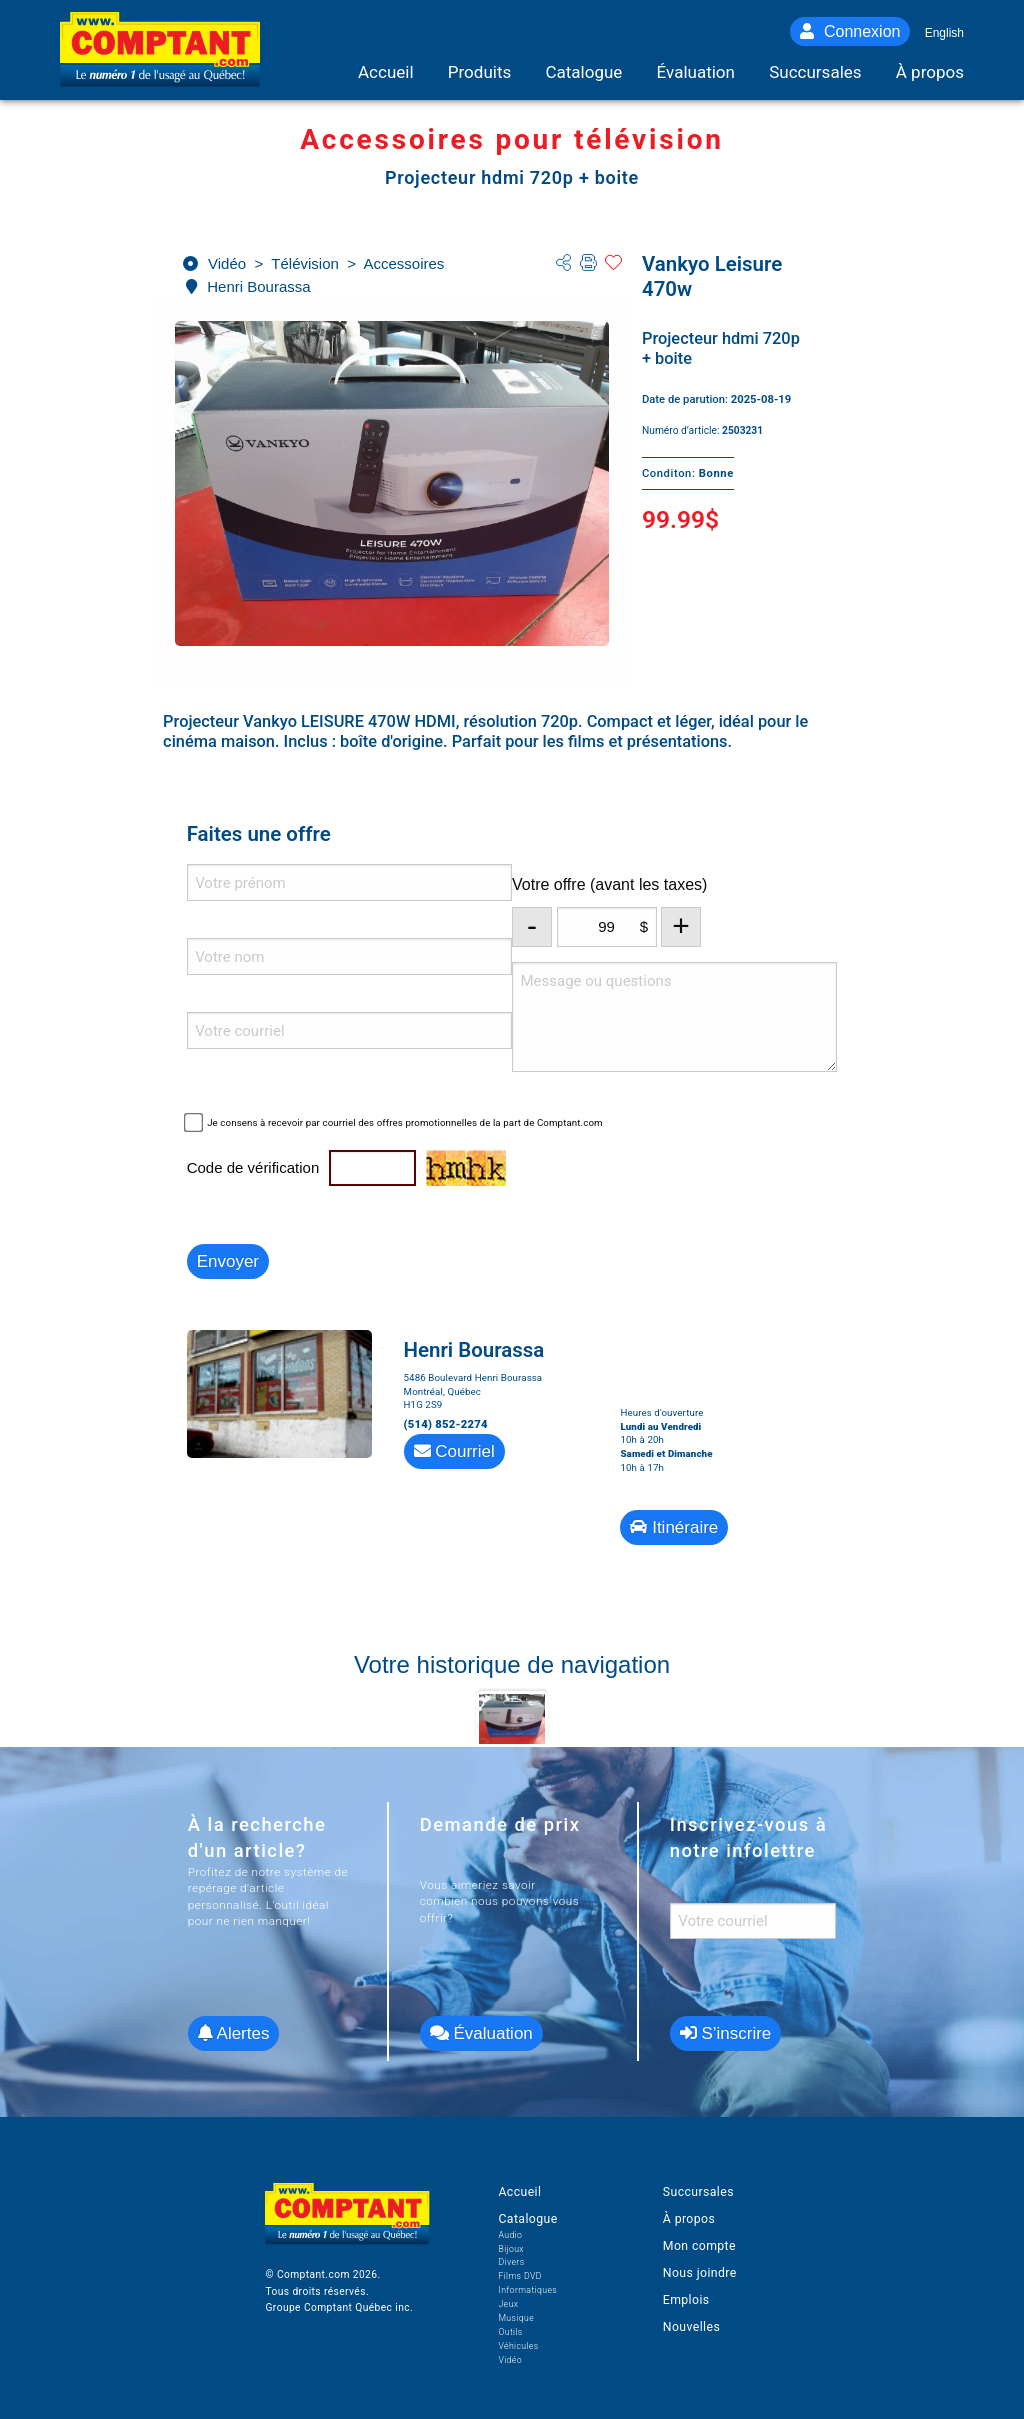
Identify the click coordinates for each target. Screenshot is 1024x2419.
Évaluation (481, 2033)
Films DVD (519, 2276)
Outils (510, 2332)
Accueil (519, 2192)
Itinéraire (674, 1527)
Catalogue (527, 2219)
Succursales (698, 2192)
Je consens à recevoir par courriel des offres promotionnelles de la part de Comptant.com (405, 1122)
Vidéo (510, 2360)
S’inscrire (726, 2033)
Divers (511, 2262)
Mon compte (699, 2246)
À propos (689, 2219)
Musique (516, 2318)
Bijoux (511, 2249)
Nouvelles (691, 2327)
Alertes (234, 2033)
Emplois (686, 2300)
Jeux (508, 2304)
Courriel (454, 1451)
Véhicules (518, 2346)
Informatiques (527, 2290)
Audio (510, 2235)
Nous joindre (700, 2273)
